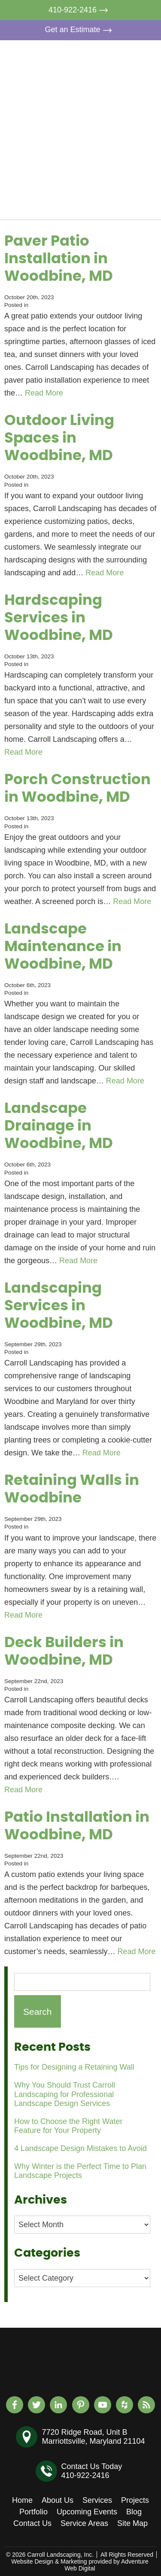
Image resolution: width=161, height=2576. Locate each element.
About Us (120, 75)
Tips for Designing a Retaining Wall (74, 2067)
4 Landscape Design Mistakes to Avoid (80, 2148)
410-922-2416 (80, 10)
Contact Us (123, 203)
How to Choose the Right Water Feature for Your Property (68, 2126)
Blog (112, 183)
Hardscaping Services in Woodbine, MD (58, 618)
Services (119, 95)
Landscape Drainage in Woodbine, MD (58, 1126)
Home (114, 55)
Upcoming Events (121, 159)
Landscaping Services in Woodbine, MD (58, 1306)
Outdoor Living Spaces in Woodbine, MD (59, 438)
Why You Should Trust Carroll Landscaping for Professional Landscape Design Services (64, 2094)
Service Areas (84, 2523)
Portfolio (118, 134)
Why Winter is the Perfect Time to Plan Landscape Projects (80, 2171)
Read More (44, 393)
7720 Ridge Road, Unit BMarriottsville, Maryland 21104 (93, 2436)
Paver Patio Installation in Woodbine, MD (58, 259)
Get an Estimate (80, 29)
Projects (118, 114)
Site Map (132, 2523)
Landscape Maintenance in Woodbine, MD (63, 947)
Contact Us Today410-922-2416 (91, 2471)
